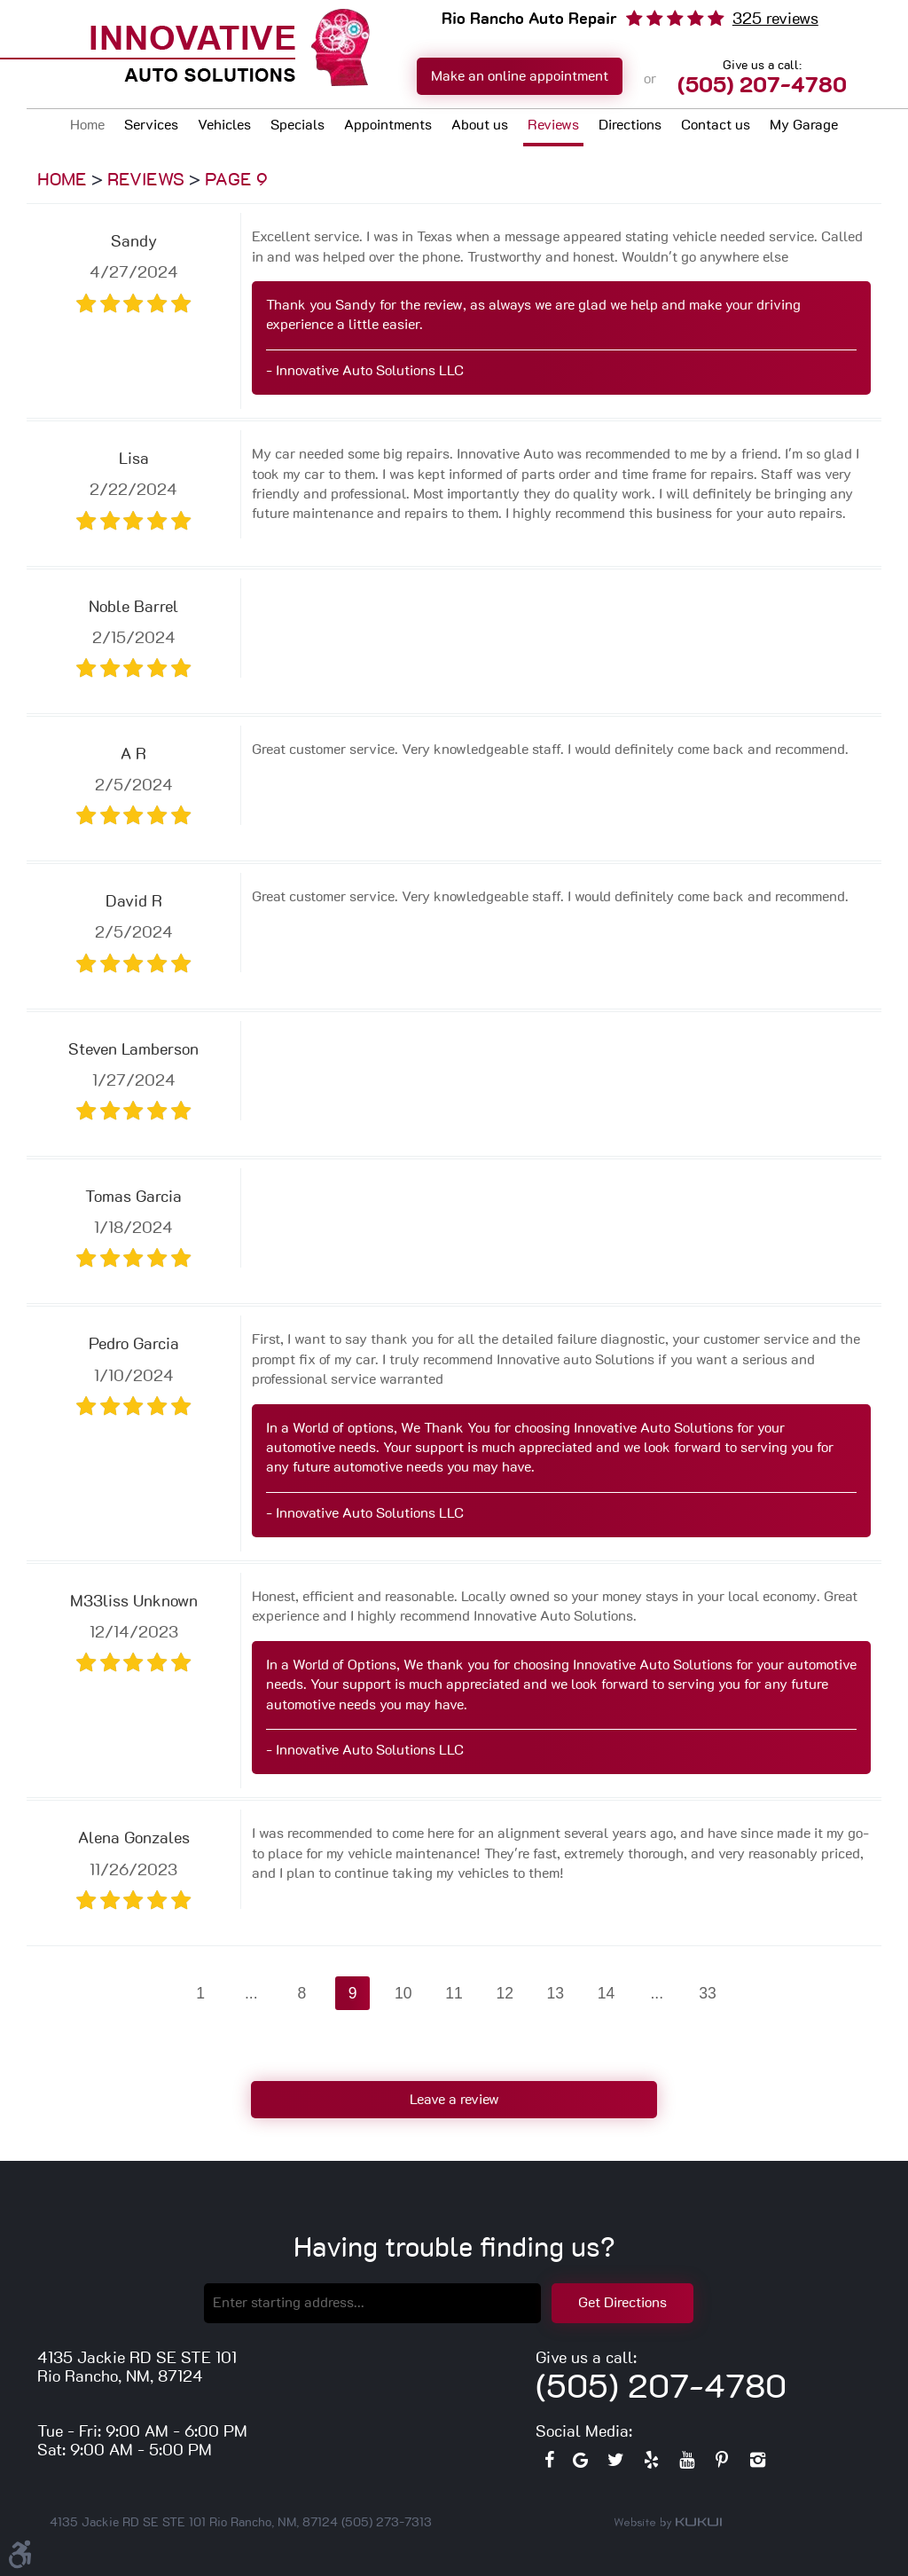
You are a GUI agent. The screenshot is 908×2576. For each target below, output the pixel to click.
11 (454, 1993)
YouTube (686, 2464)
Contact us (715, 125)
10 (403, 1993)
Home (87, 125)
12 (504, 1993)
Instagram (757, 2464)
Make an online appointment (519, 76)
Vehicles (224, 125)
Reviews (553, 125)
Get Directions (622, 2303)
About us (479, 125)
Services (151, 125)
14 (606, 1993)
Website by (668, 2523)
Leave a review (454, 2100)
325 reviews (775, 19)
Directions (630, 125)
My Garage (804, 125)
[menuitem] (87, 127)
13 (556, 1993)
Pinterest (721, 2464)
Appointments (388, 125)
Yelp (651, 2464)
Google (580, 2464)
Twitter (615, 2464)
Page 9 (236, 180)
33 (707, 1993)
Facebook (549, 2464)
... (251, 1993)
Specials (297, 125)
